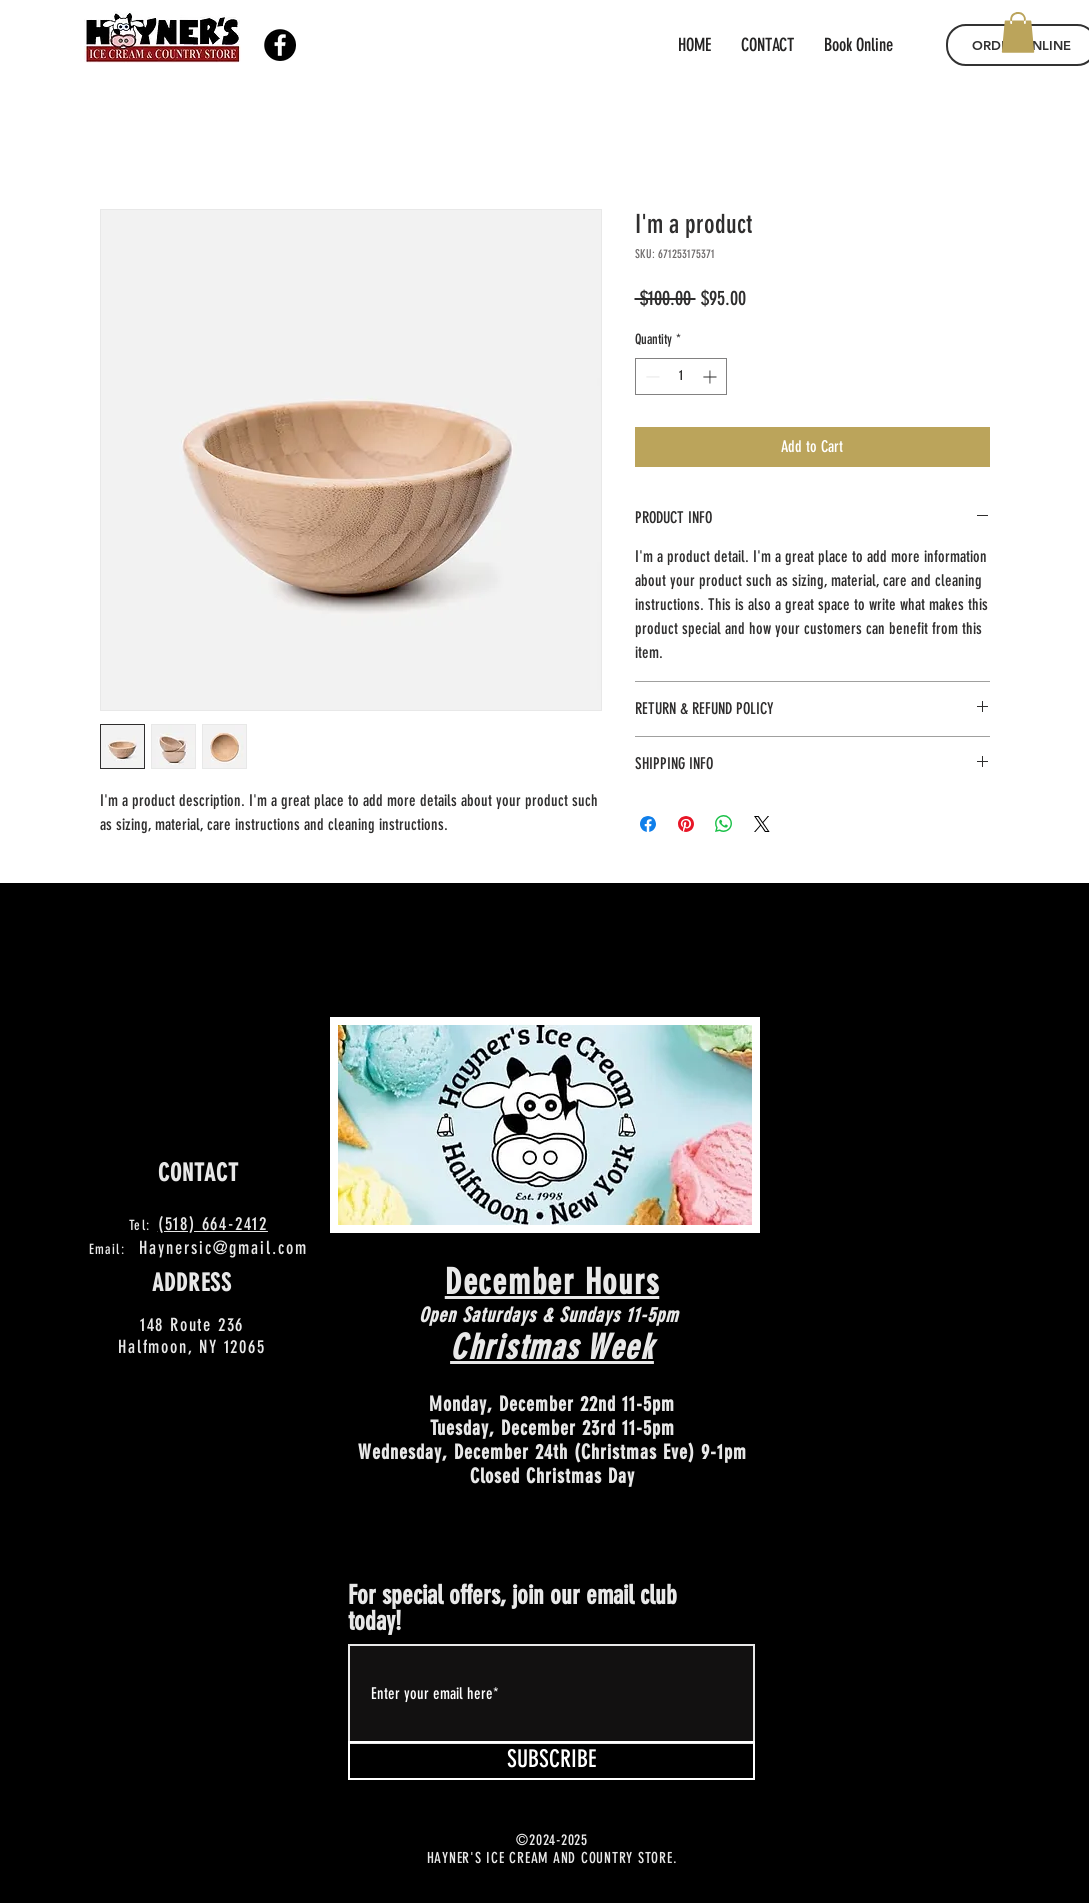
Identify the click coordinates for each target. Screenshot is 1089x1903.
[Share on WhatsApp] (724, 824)
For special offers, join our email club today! (512, 1609)
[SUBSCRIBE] (551, 1760)
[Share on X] (762, 824)
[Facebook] (280, 45)
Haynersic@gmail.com (223, 1248)
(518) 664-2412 (213, 1224)
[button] (1018, 32)
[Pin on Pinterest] (686, 824)
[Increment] (711, 376)
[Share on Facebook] (648, 824)
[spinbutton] (681, 376)
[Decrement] (650, 376)
